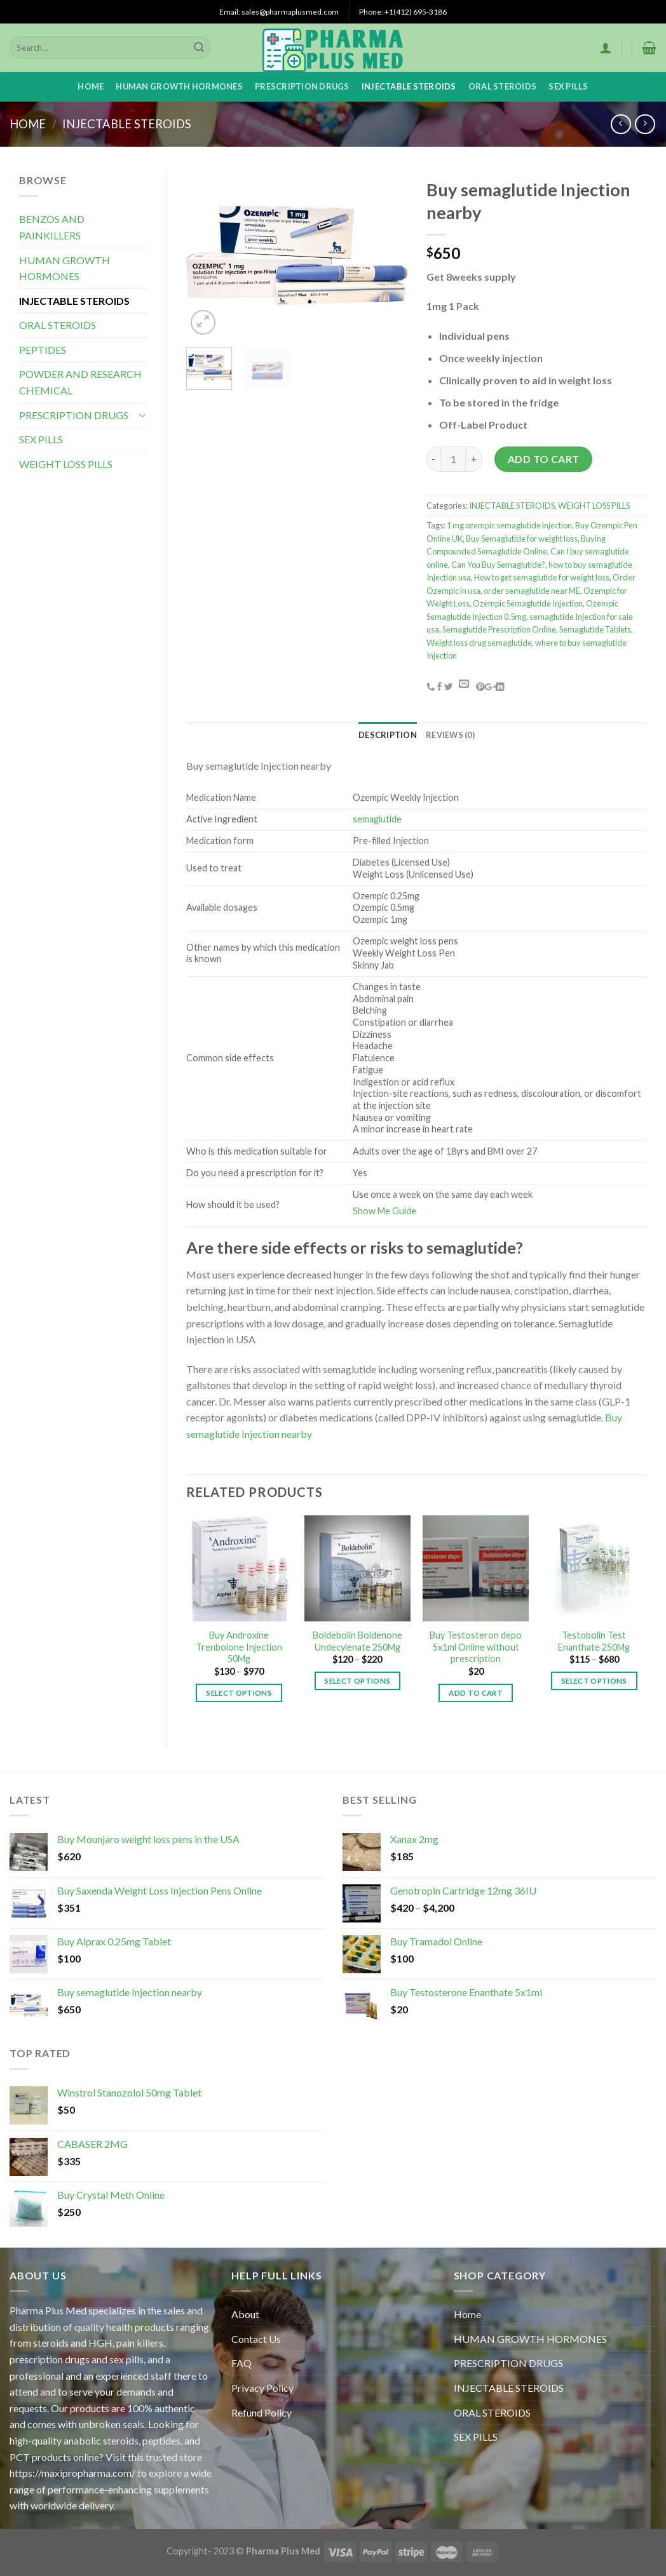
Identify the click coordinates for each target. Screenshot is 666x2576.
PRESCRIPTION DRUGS (302, 86)
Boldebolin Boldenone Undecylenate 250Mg (357, 1641)
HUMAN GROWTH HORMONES (179, 86)
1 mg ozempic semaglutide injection (509, 525)
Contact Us (256, 2339)
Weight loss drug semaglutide (479, 643)
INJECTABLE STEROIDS (409, 86)
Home (91, 86)
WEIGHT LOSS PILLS (65, 464)
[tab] (387, 735)
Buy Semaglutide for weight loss (522, 538)
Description (387, 735)
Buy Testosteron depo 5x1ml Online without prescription (476, 1647)
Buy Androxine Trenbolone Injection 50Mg (239, 1647)
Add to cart (544, 459)
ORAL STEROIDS (502, 86)
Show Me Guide (384, 1210)
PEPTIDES (42, 350)
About (245, 2314)
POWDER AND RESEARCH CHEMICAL (80, 382)
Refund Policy (261, 2412)
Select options (239, 1693)
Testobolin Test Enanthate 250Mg (594, 1641)
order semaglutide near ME (532, 591)
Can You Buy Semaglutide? (498, 565)
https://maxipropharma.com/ (72, 2473)
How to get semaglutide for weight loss (541, 577)
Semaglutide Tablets (595, 629)
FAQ (241, 2363)
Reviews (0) (450, 735)
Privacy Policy (262, 2388)
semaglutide (377, 819)
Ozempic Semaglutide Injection (528, 603)
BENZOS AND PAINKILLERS (52, 227)
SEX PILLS (568, 86)
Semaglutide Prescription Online (499, 629)
